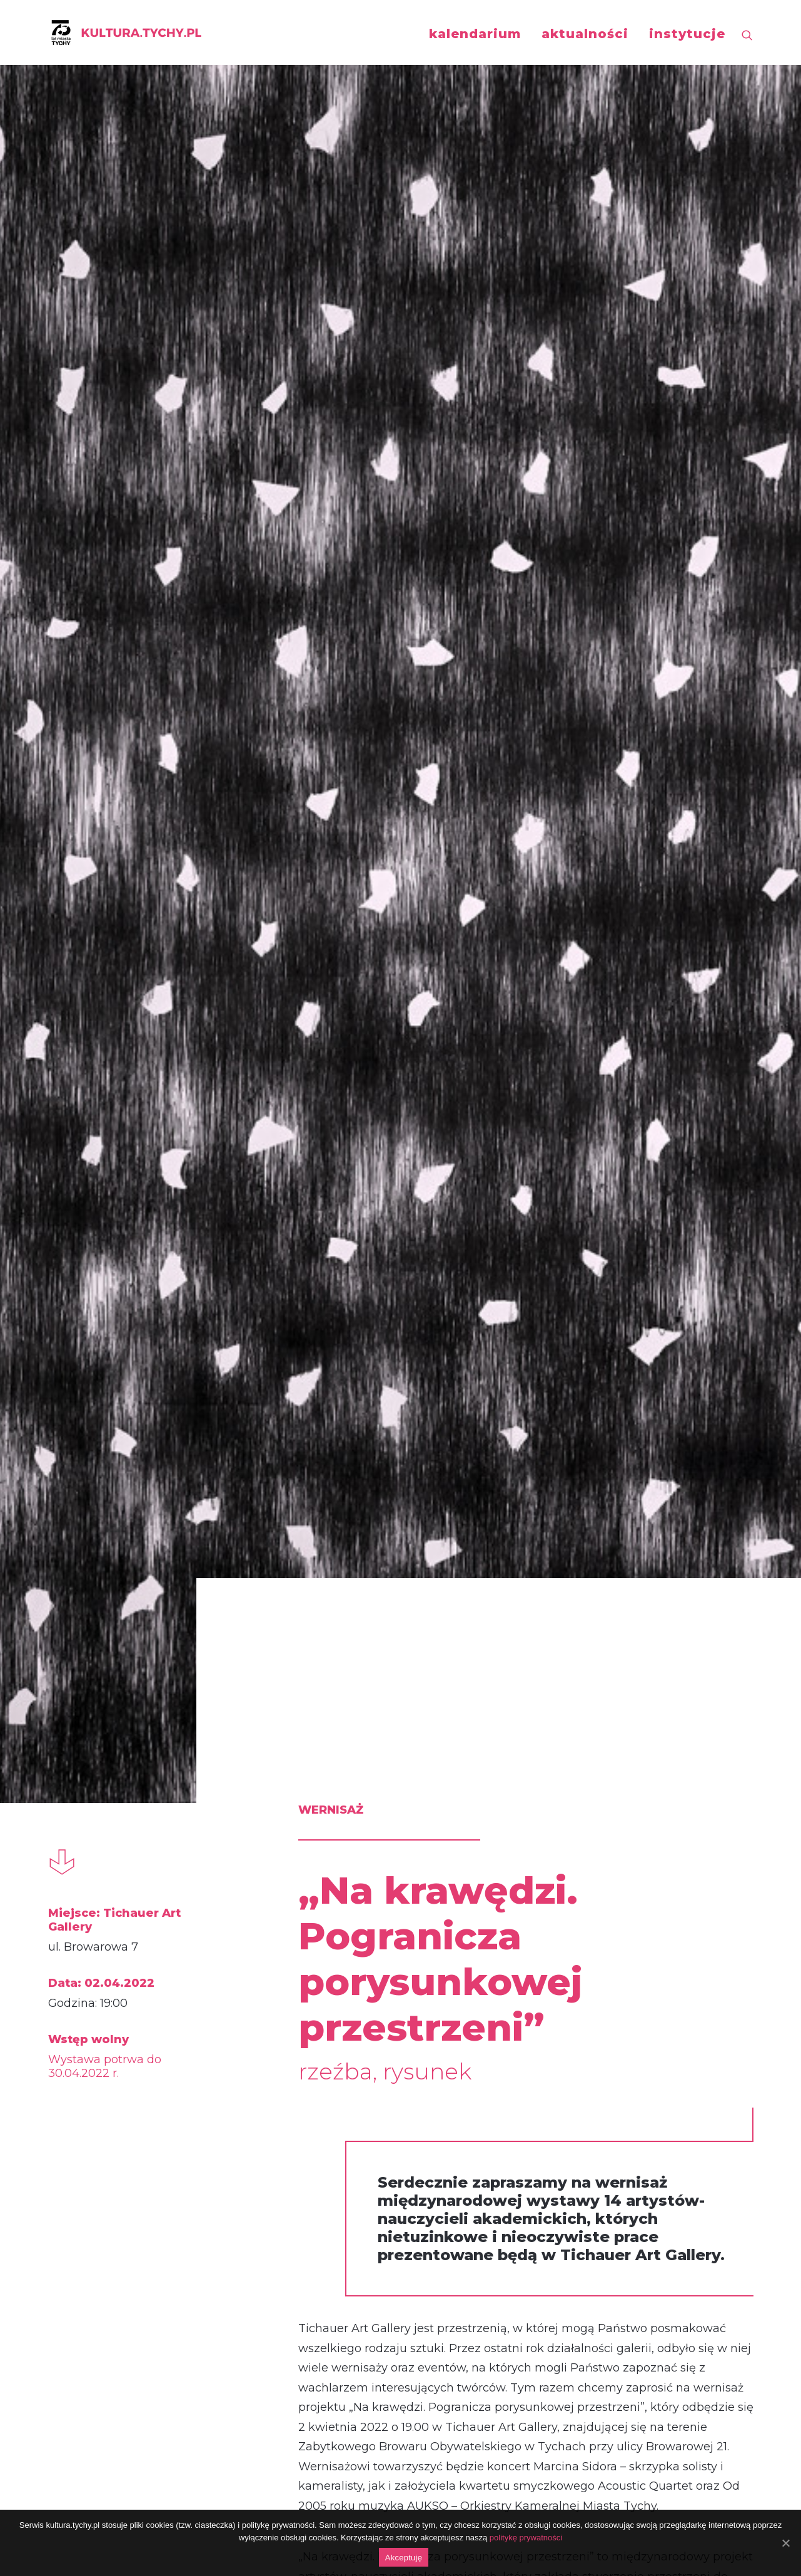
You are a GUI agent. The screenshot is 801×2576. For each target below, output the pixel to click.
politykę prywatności (526, 2537)
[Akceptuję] (785, 2543)
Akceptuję (403, 2557)
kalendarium (475, 33)
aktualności (585, 33)
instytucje (687, 33)
